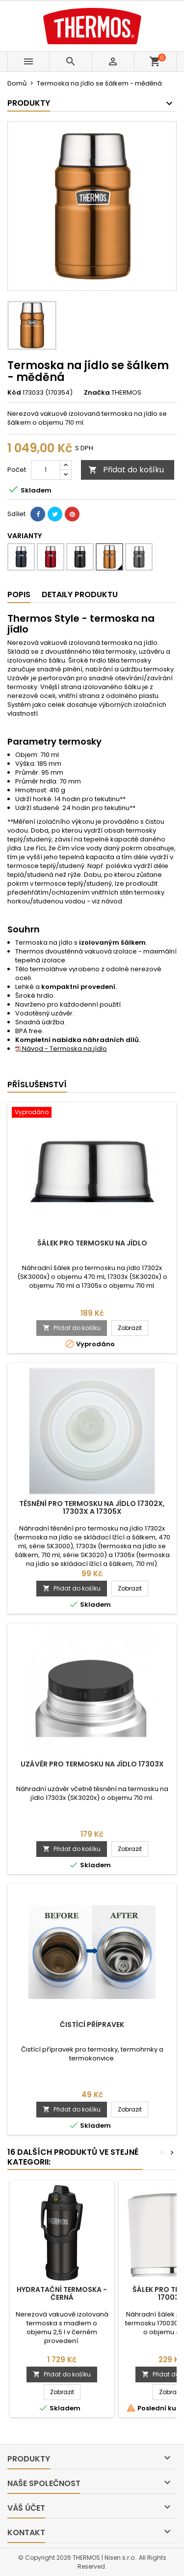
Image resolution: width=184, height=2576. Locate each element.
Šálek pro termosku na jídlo (92, 1243)
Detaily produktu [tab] (80, 594)
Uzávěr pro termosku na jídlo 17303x (92, 1764)
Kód (14, 392)
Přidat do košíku (126, 469)
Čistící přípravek (92, 2024)
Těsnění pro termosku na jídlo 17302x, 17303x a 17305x (92, 1507)
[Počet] (45, 470)
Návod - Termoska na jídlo (61, 1048)
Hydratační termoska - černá (62, 2293)
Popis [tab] (18, 594)
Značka (97, 392)
